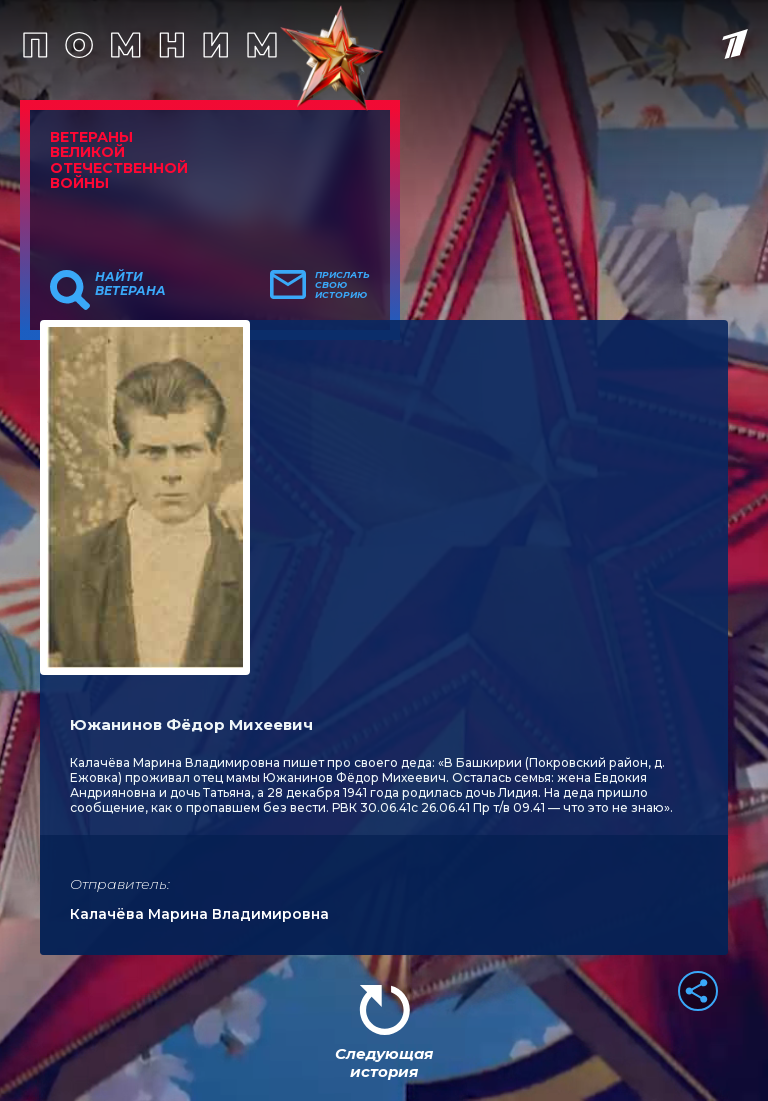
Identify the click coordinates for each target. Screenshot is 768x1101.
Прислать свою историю (342, 285)
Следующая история (384, 1062)
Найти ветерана (130, 284)
